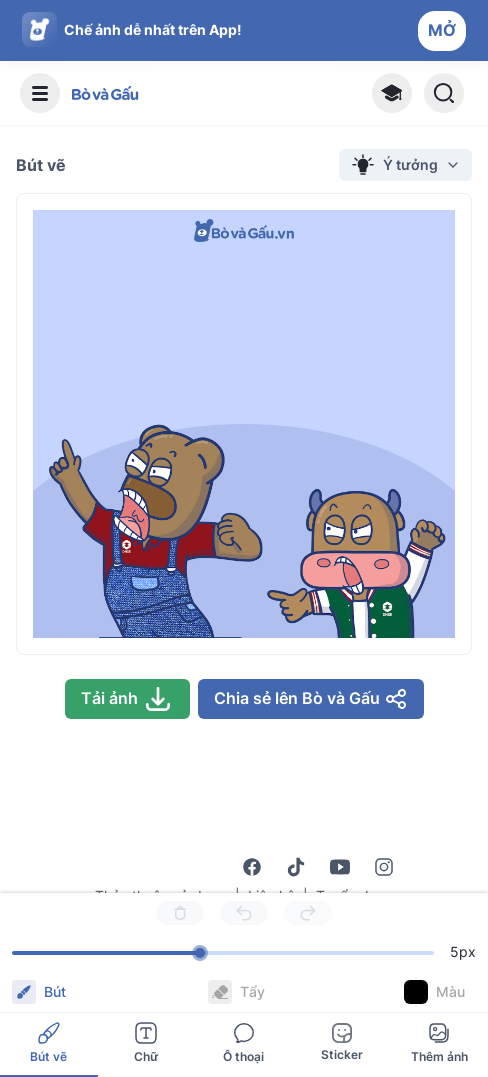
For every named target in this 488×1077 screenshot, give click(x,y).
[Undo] (244, 913)
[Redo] (308, 913)
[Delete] (180, 913)
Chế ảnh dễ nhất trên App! (153, 29)
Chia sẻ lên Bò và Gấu (311, 699)
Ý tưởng (405, 165)
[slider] (200, 953)
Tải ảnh (127, 699)
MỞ (442, 30)
